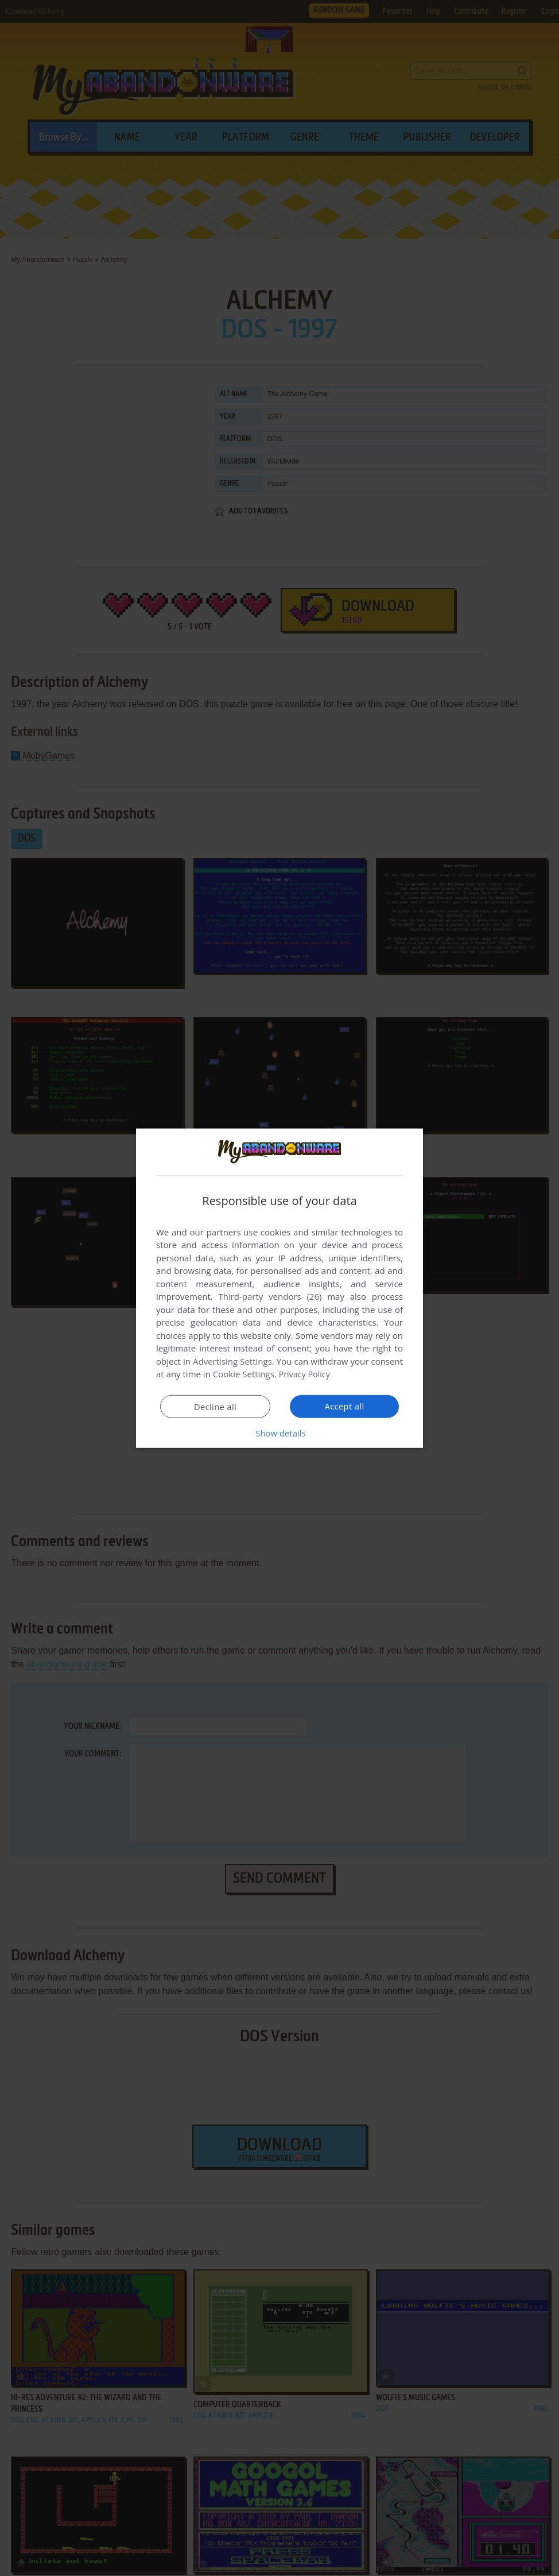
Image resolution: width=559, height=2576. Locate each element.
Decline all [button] (215, 1406)
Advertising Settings (232, 1361)
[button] (279, 1433)
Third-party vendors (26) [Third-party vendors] (269, 1296)
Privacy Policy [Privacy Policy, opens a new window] (306, 1374)
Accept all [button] (344, 1406)
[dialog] (279, 1287)
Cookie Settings (243, 1374)
